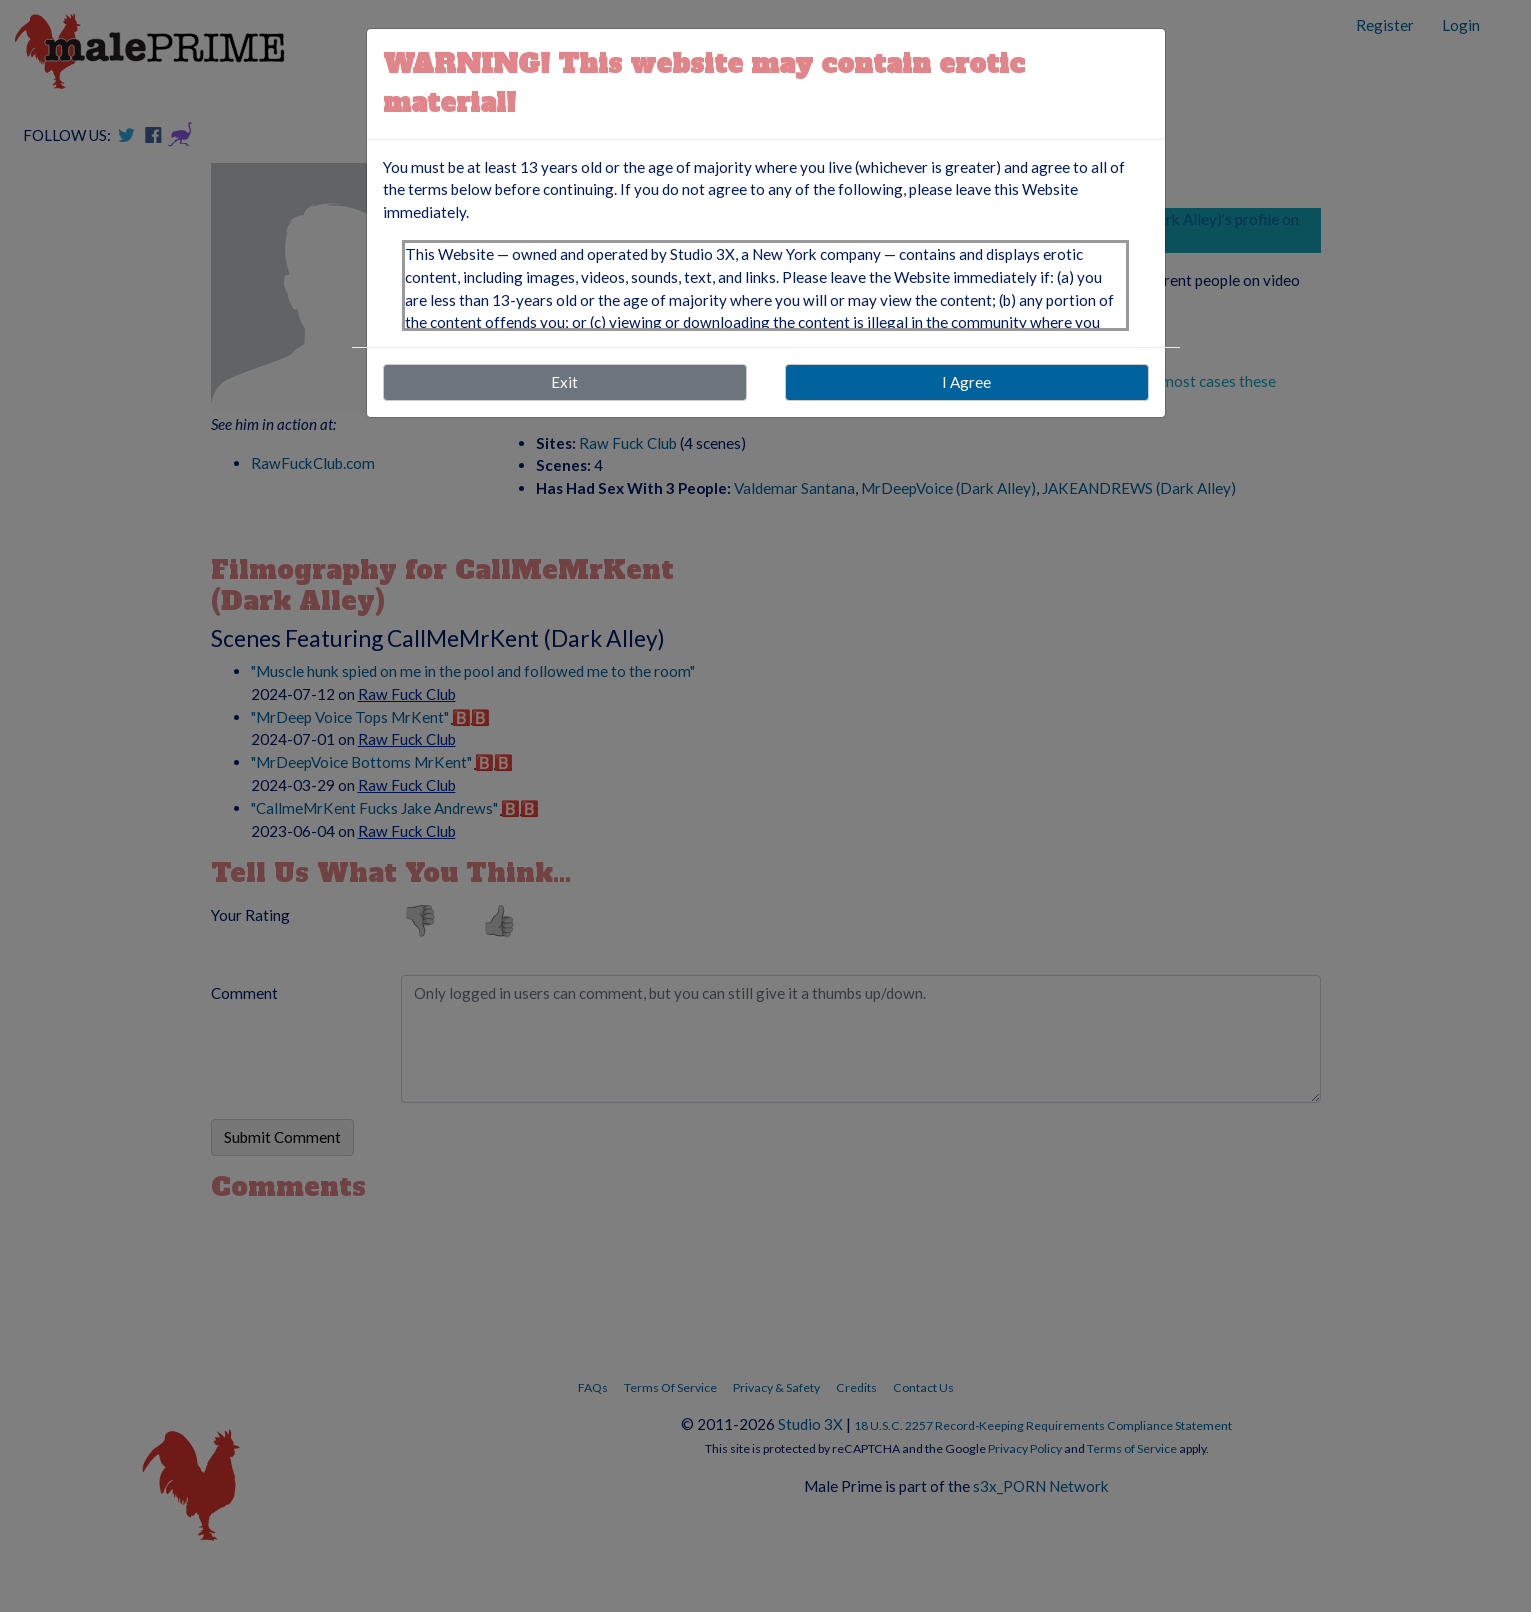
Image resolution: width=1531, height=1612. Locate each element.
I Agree (966, 382)
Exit (564, 382)
